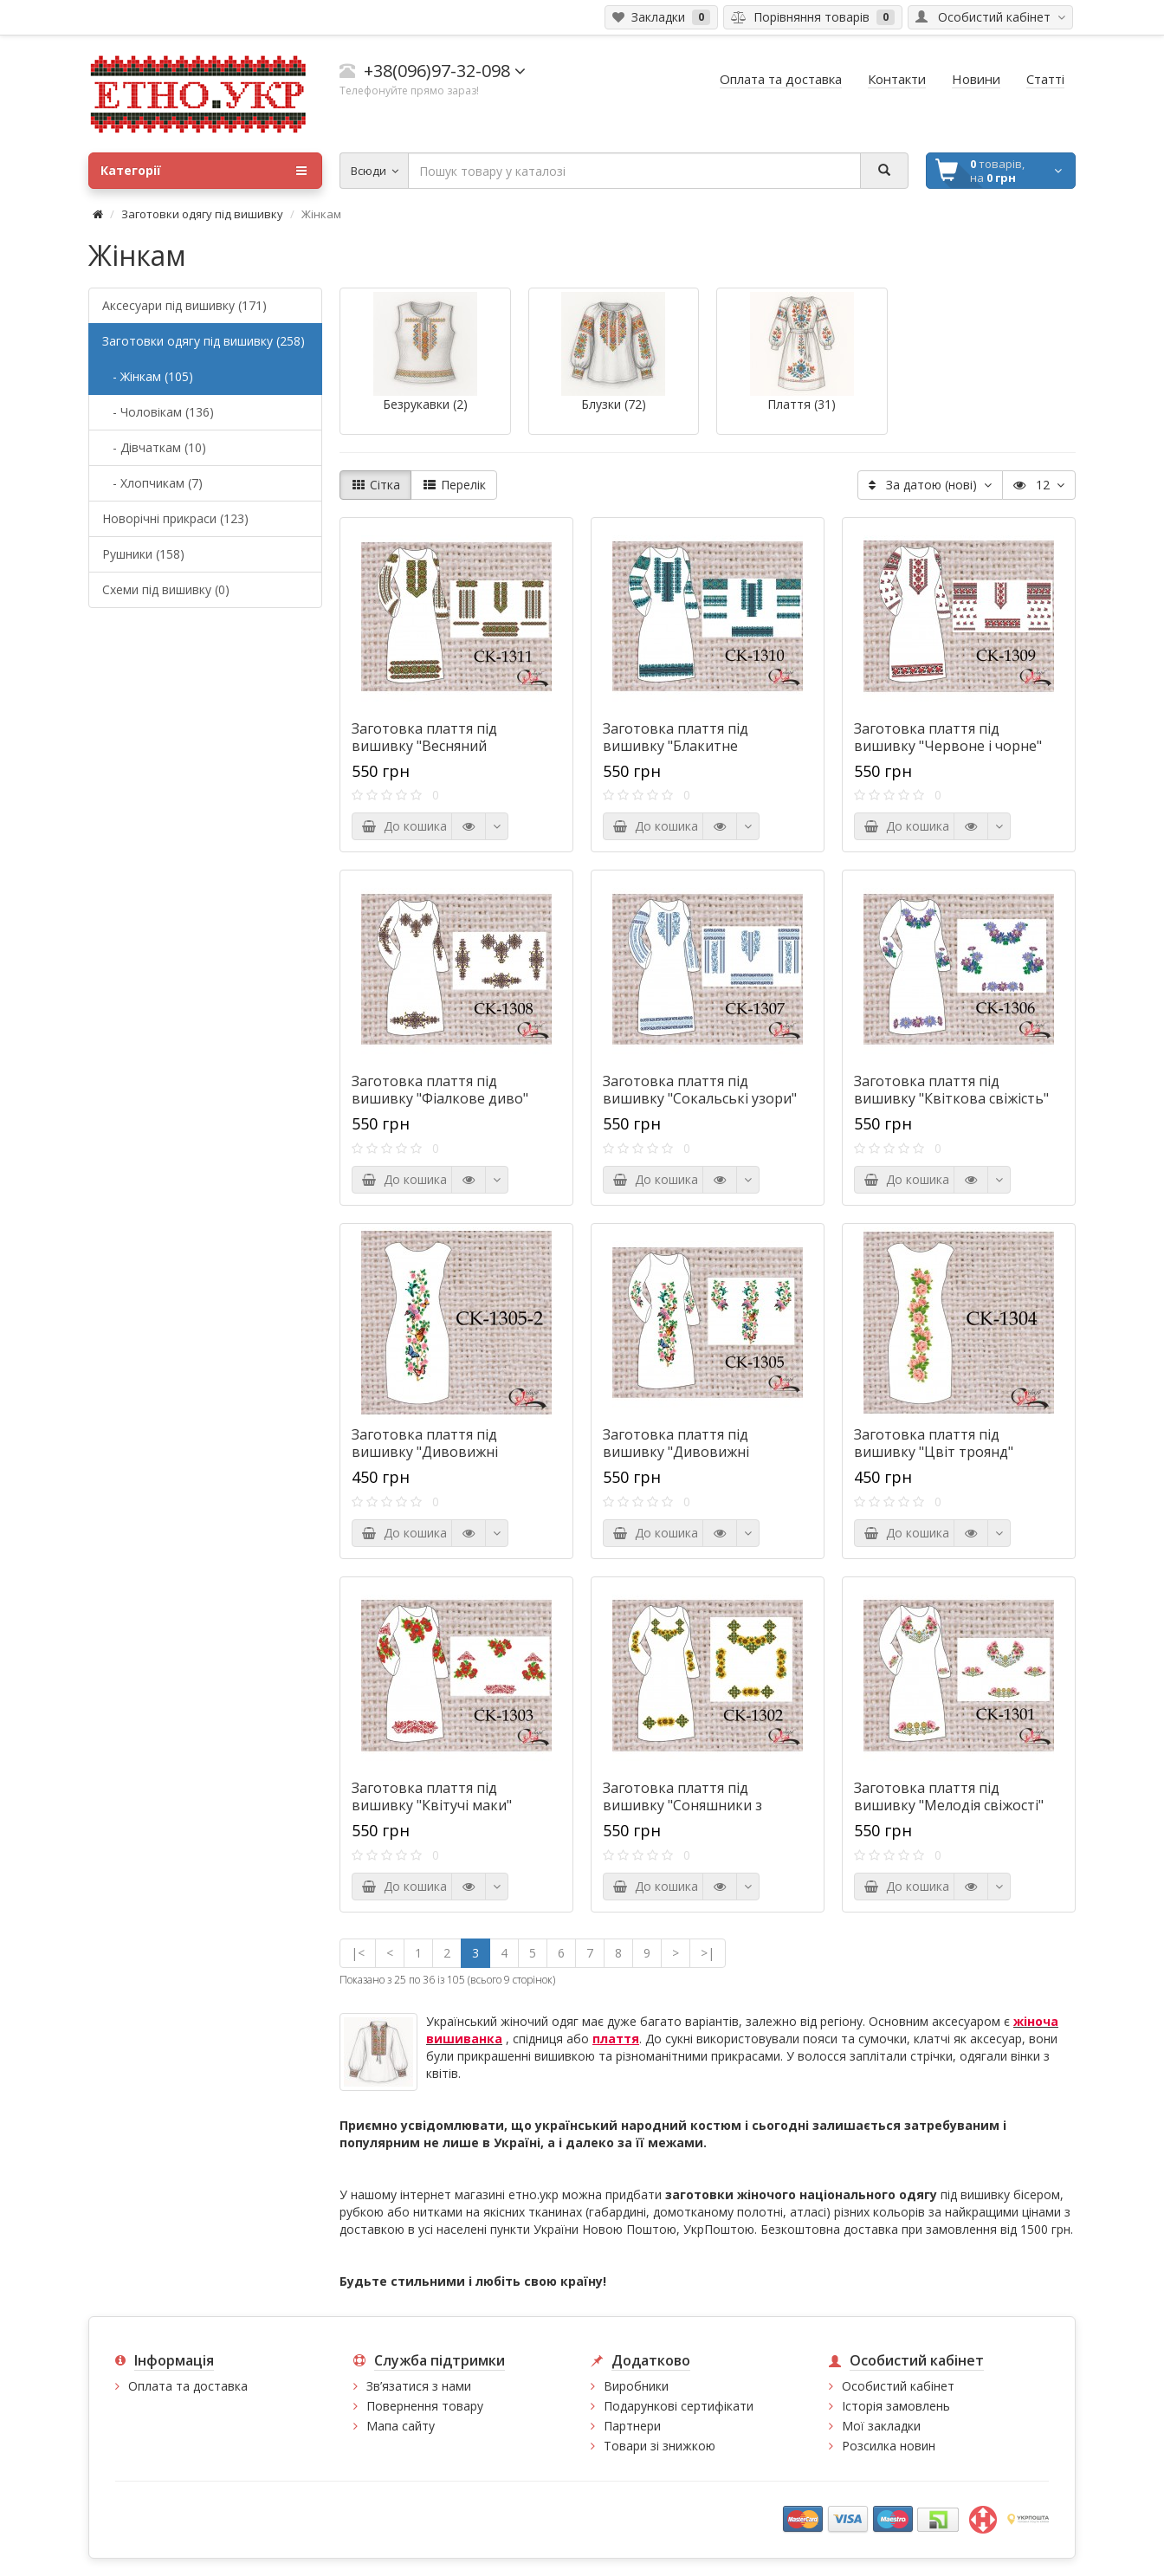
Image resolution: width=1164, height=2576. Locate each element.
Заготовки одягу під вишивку (202, 214)
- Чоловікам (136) (158, 412)
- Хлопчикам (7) (152, 483)
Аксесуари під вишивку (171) (184, 305)
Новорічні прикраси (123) (175, 518)
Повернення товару (424, 2406)
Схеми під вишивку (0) (166, 589)
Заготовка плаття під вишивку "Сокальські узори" (700, 1089)
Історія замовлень (896, 2406)
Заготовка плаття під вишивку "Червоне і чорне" (948, 737)
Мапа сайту (400, 2425)
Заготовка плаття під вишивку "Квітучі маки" (432, 1796)
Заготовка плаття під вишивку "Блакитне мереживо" (675, 746)
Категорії (203, 170)
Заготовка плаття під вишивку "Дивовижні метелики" (676, 1452)
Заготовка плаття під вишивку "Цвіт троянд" (933, 1443)
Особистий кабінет (898, 2386)
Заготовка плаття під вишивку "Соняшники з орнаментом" (682, 1805)
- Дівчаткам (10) (154, 447)
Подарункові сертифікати (678, 2406)
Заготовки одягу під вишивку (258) (203, 341)
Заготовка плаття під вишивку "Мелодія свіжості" (949, 1796)
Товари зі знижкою (659, 2445)
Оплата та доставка (188, 2386)
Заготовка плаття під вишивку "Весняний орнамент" (424, 746)
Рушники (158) (143, 554)
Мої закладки (881, 2425)
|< (358, 1953)
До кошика (404, 826)
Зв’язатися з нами (418, 2386)
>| (708, 1953)
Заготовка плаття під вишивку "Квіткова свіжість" (951, 1089)
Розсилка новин (888, 2445)
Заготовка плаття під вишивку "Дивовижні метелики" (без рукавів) (433, 1452)
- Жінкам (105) (147, 376)
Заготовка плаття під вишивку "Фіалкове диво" (440, 1089)
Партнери (632, 2425)
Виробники (636, 2386)
